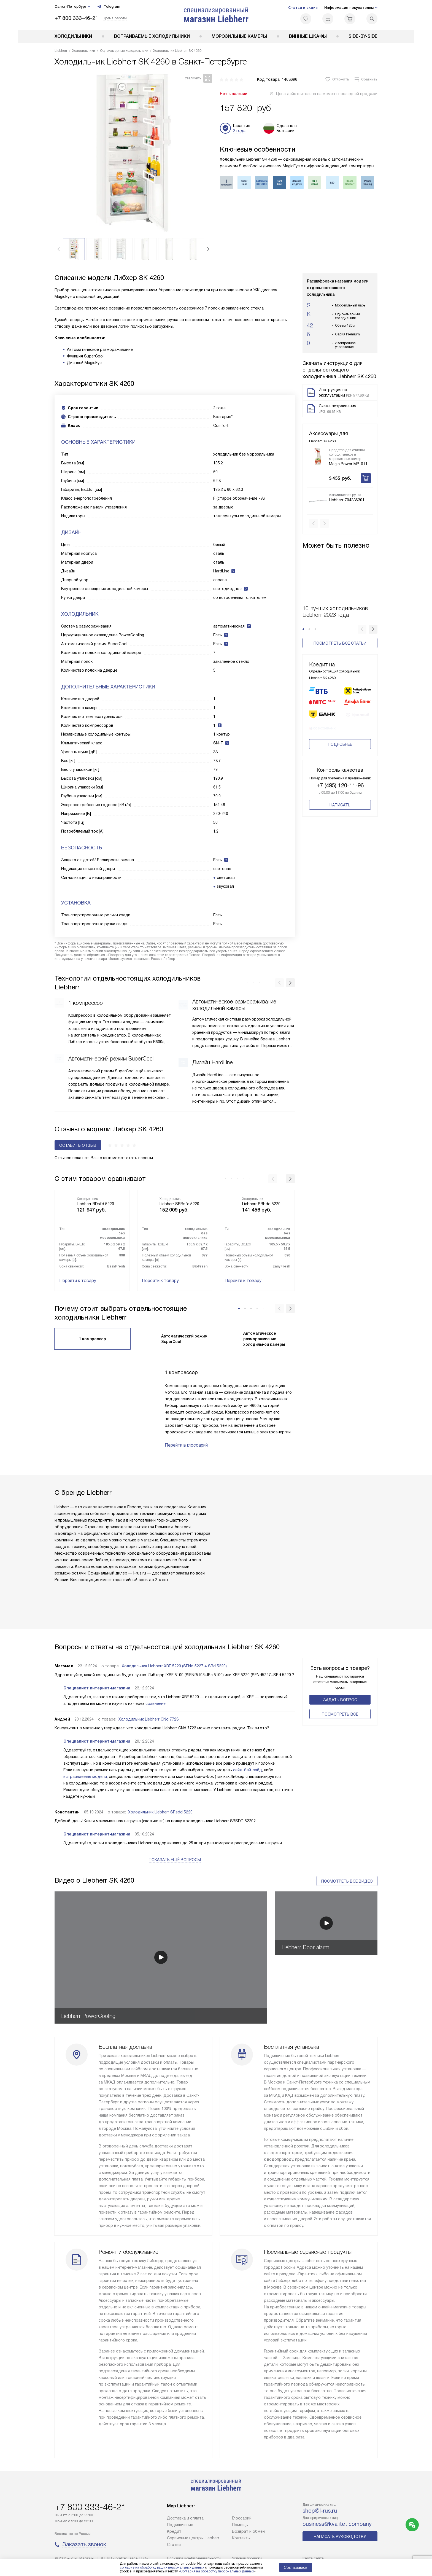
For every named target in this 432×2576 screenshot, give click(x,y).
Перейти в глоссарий (186, 1445)
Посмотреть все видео (347, 1881)
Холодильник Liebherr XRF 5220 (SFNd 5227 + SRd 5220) (174, 1666)
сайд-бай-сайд (247, 1770)
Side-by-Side (363, 36)
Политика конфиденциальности (194, 2558)
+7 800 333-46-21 (76, 18)
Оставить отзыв (77, 1145)
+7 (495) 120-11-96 (340, 786)
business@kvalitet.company (337, 2524)
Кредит (174, 2531)
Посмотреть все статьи (340, 634)
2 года (239, 130)
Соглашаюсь (295, 2567)
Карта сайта (313, 2558)
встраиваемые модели (85, 1776)
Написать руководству (340, 2536)
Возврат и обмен (248, 2531)
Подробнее (340, 745)
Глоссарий (242, 2518)
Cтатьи (174, 2544)
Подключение (180, 2525)
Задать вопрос (340, 1700)
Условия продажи (247, 2558)
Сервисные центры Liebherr (193, 2538)
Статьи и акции (303, 8)
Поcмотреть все (340, 1714)
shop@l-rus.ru (320, 2511)
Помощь (240, 2525)
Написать (340, 806)
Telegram (108, 6)
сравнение (155, 1703)
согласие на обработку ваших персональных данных (162, 2567)
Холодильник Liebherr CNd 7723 (148, 1719)
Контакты (241, 2538)
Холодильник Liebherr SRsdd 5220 (160, 1812)
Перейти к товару (77, 1280)
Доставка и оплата (185, 2518)
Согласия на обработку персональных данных (217, 2571)
